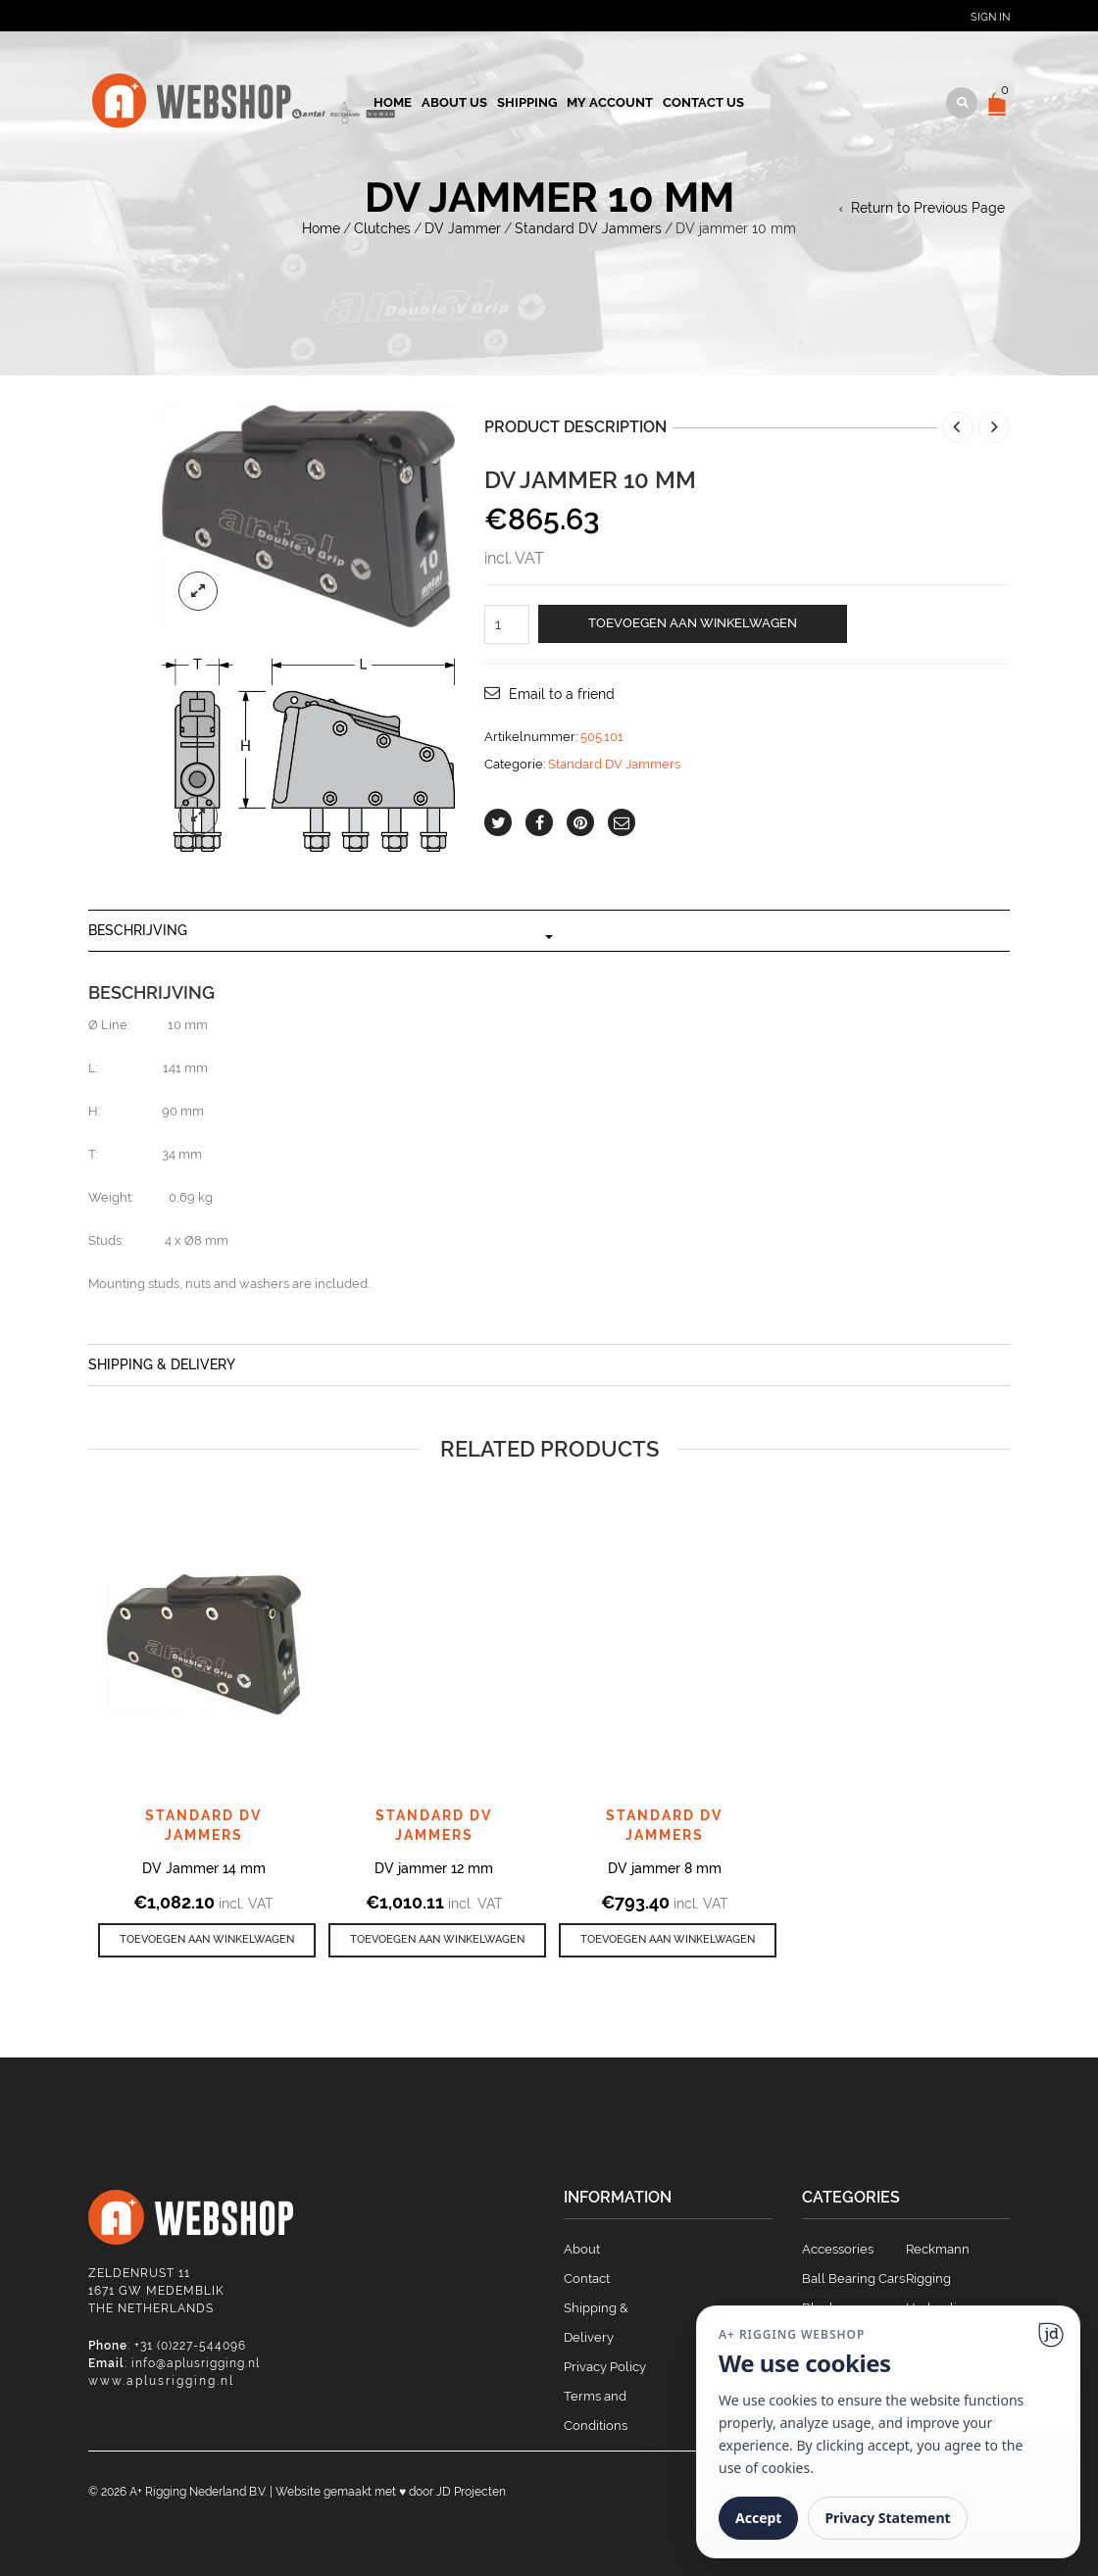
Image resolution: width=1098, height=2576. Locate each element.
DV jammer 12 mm (433, 1868)
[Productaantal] (506, 624)
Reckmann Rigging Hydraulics (938, 2278)
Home (393, 102)
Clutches (382, 228)
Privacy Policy (605, 2366)
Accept (758, 2517)
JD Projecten (471, 2492)
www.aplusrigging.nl (161, 2381)
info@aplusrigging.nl (195, 2363)
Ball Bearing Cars (853, 2278)
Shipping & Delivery (161, 1364)
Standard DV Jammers (588, 228)
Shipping (527, 102)
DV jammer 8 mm (665, 1868)
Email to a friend (562, 694)
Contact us (703, 102)
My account (610, 102)
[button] (207, 1940)
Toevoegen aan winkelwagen (692, 623)
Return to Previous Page (928, 208)
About (582, 2249)
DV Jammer (462, 228)
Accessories (837, 2249)
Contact (587, 2278)
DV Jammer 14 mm (204, 1868)
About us (454, 102)
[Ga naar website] (1051, 2335)
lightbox (198, 591)
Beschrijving (137, 930)
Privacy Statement (887, 2517)
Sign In (990, 17)
